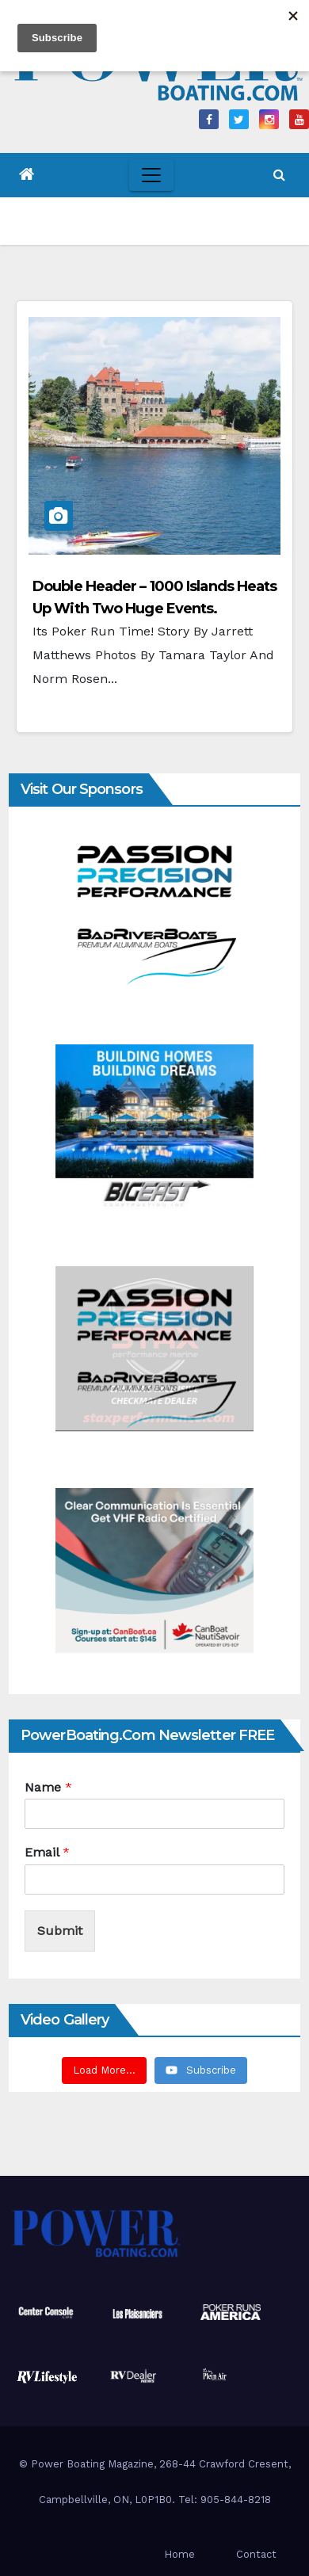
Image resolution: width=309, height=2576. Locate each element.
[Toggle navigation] (151, 175)
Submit (59, 1930)
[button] (279, 175)
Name (48, 1787)
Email (47, 1852)
